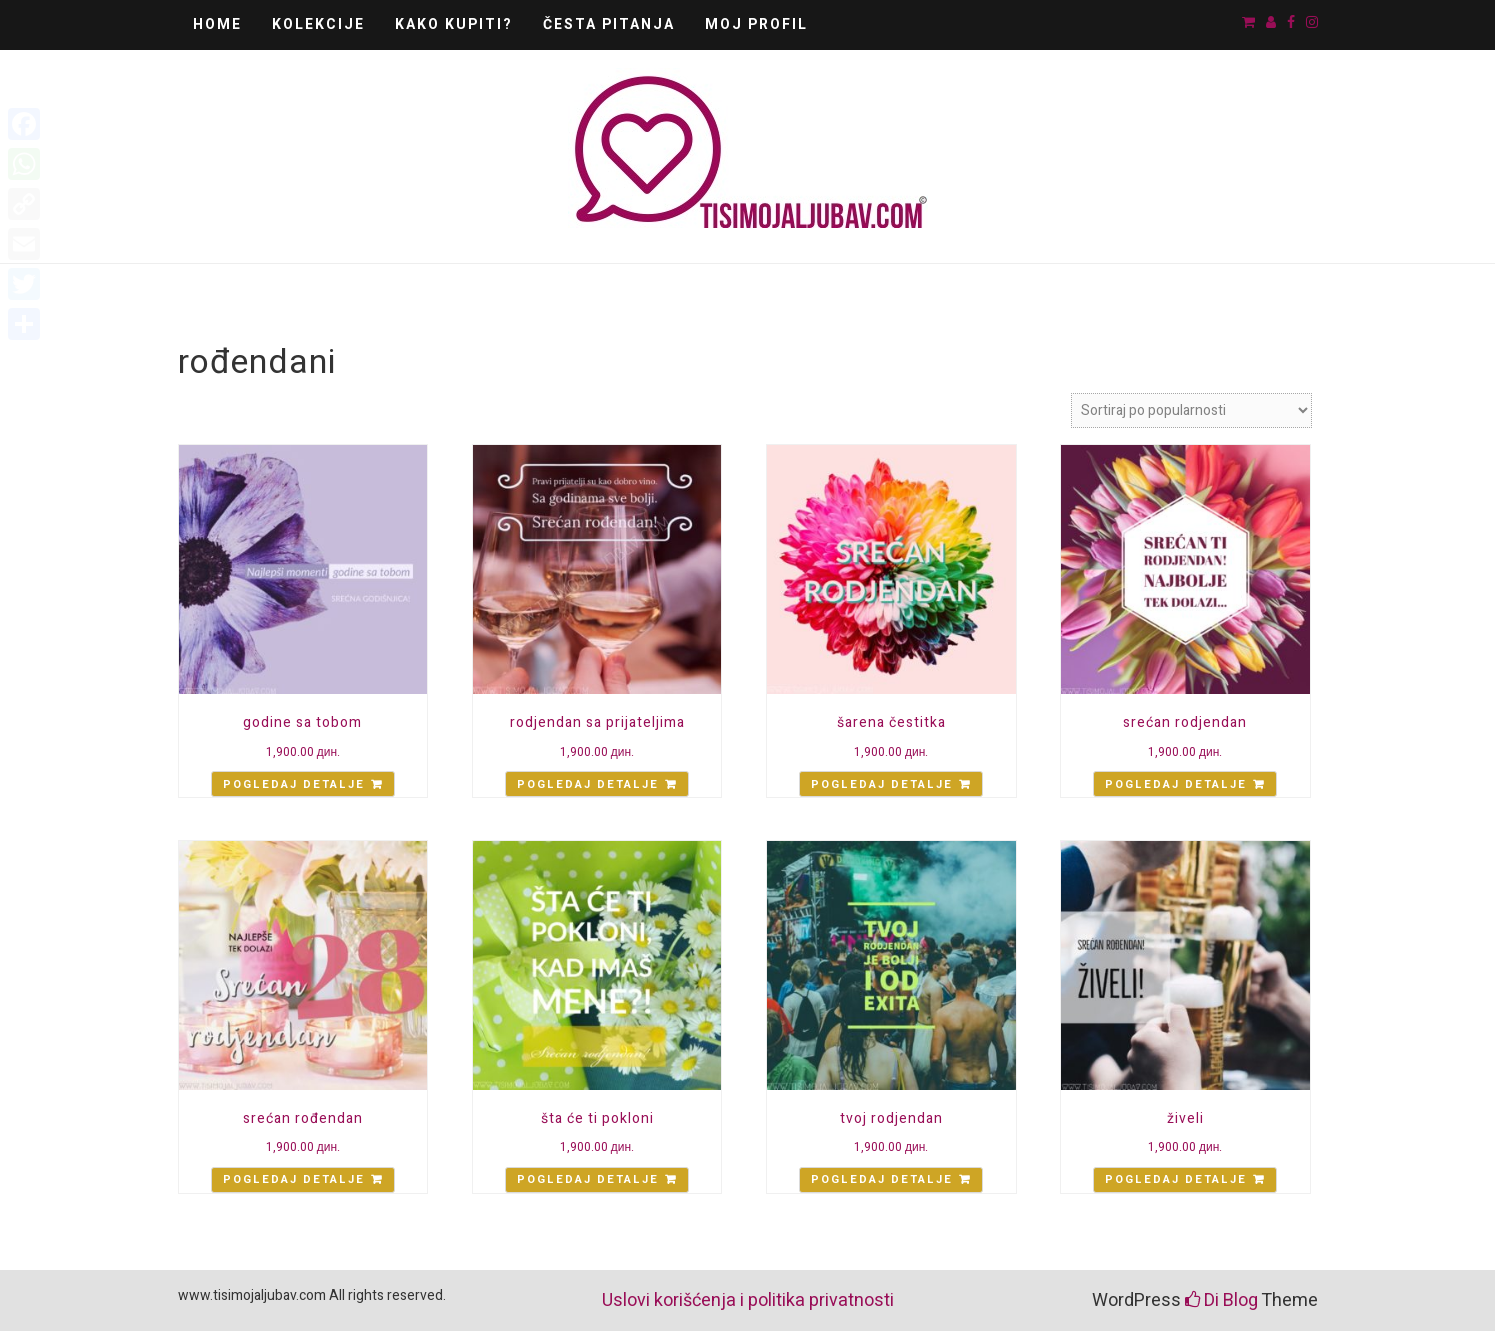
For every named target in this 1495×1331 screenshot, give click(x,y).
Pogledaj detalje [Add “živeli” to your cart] (1176, 1179)
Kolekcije (318, 24)
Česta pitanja (609, 24)
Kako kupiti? (454, 24)
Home (217, 24)
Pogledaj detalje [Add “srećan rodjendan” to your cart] (1176, 784)
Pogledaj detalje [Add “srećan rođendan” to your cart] (294, 1179)
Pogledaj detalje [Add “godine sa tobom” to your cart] (294, 784)
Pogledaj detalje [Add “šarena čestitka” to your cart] (882, 784)
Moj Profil (756, 24)
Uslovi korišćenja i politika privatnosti (748, 1300)
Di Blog (1221, 1300)
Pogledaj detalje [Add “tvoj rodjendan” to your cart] (882, 1179)
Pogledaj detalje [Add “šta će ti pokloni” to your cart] (588, 1179)
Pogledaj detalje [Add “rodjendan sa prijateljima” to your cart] (588, 784)
